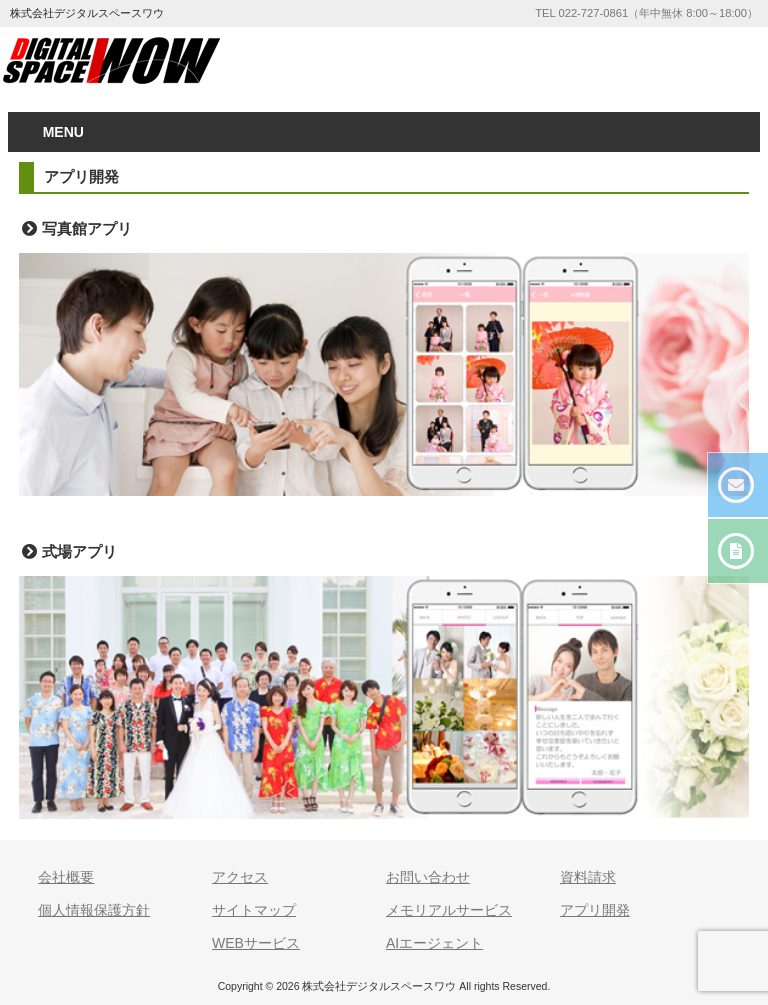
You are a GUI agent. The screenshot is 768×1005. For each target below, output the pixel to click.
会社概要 (66, 877)
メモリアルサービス (449, 910)
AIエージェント (434, 943)
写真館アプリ (87, 228)
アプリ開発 (595, 910)
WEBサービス (256, 943)
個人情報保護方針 (94, 910)
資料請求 (588, 877)
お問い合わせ (428, 877)
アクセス (240, 877)
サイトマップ (254, 910)
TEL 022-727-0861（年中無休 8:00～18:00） (646, 13)
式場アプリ (79, 551)
